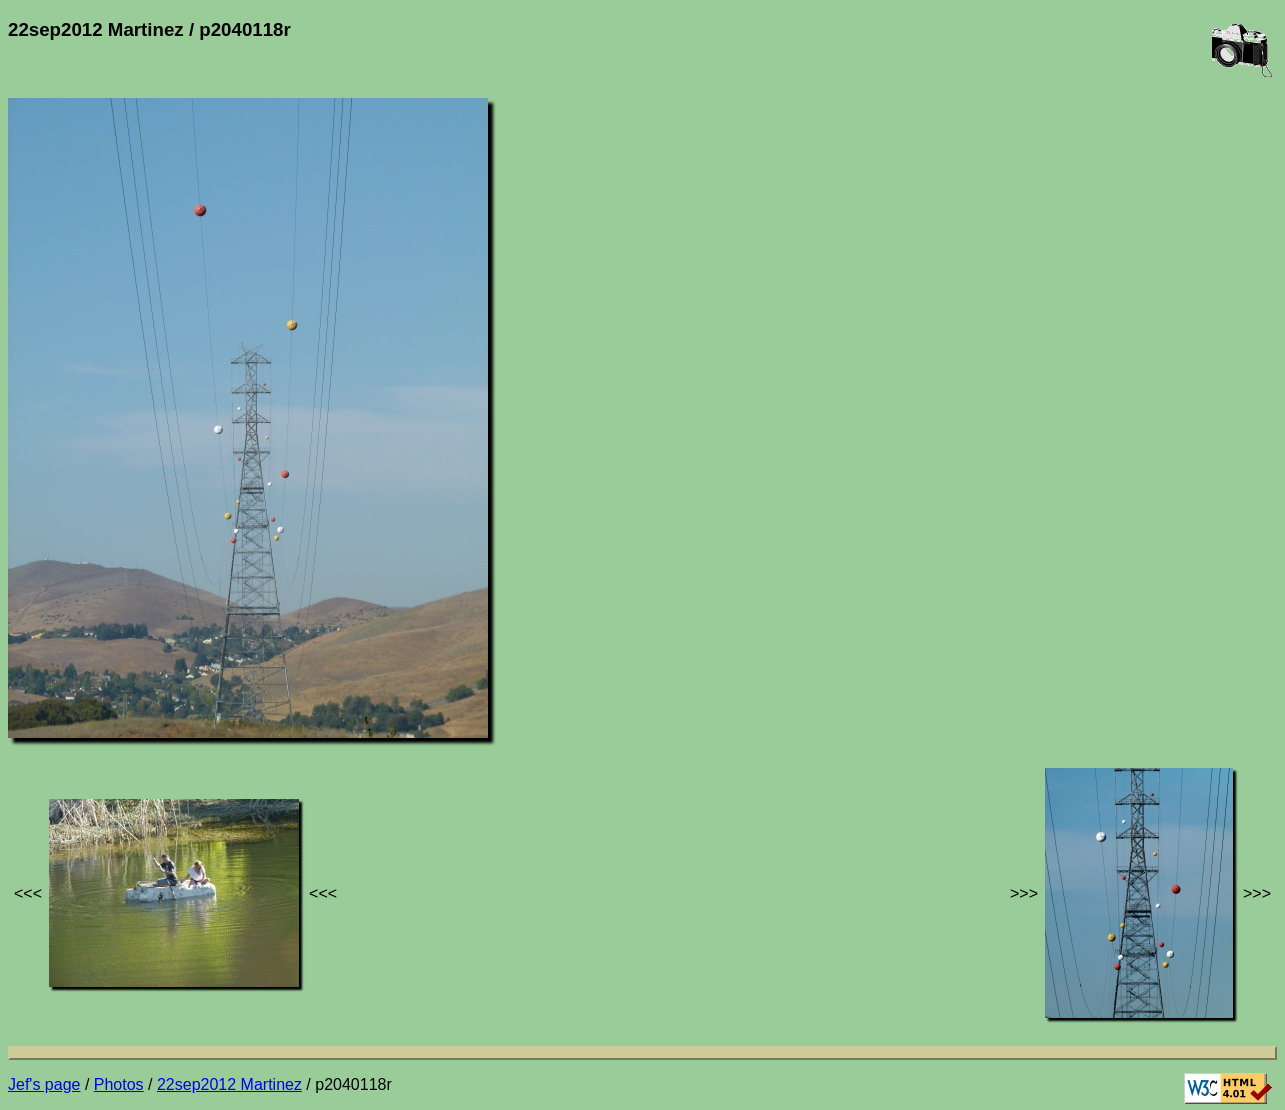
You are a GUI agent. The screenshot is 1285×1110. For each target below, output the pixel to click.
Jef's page (44, 1084)
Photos (119, 1084)
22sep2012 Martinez (229, 1084)
